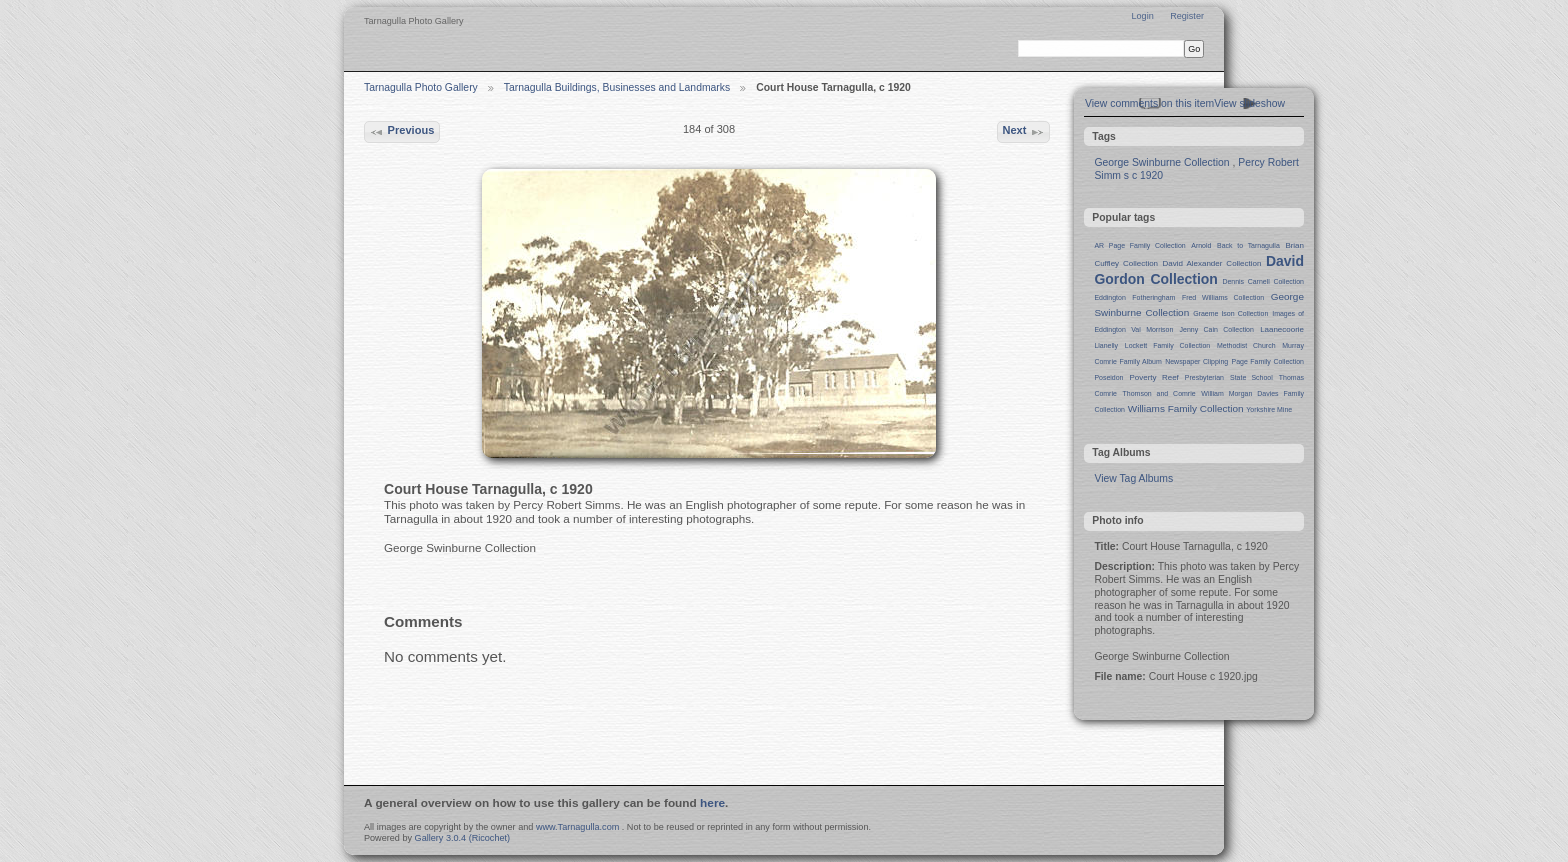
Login (1142, 16)
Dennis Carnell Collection (1263, 281)
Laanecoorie (1282, 329)
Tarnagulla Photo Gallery (421, 87)
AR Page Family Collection (1139, 245)
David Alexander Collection (1212, 263)
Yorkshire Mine (1269, 409)
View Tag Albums (1133, 478)
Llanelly (1106, 345)
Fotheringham (1153, 297)
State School (1251, 377)
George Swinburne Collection (1161, 162)
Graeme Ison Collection (1230, 313)
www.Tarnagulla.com (577, 827)
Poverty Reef (1153, 377)
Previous (401, 132)
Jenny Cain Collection (1217, 329)
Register (1187, 16)
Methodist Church (1246, 345)
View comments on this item (1149, 103)
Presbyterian (1204, 377)
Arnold (1201, 245)
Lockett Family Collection (1167, 345)
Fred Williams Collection (1223, 297)
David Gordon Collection (1199, 270)
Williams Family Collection (1186, 408)
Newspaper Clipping (1196, 361)
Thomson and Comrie (1159, 393)
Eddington (1109, 297)
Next (1023, 132)
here (712, 803)
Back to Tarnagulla (1248, 245)
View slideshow (1249, 103)
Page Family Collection (1268, 361)
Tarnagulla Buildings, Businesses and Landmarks (617, 87)
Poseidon (1108, 377)
